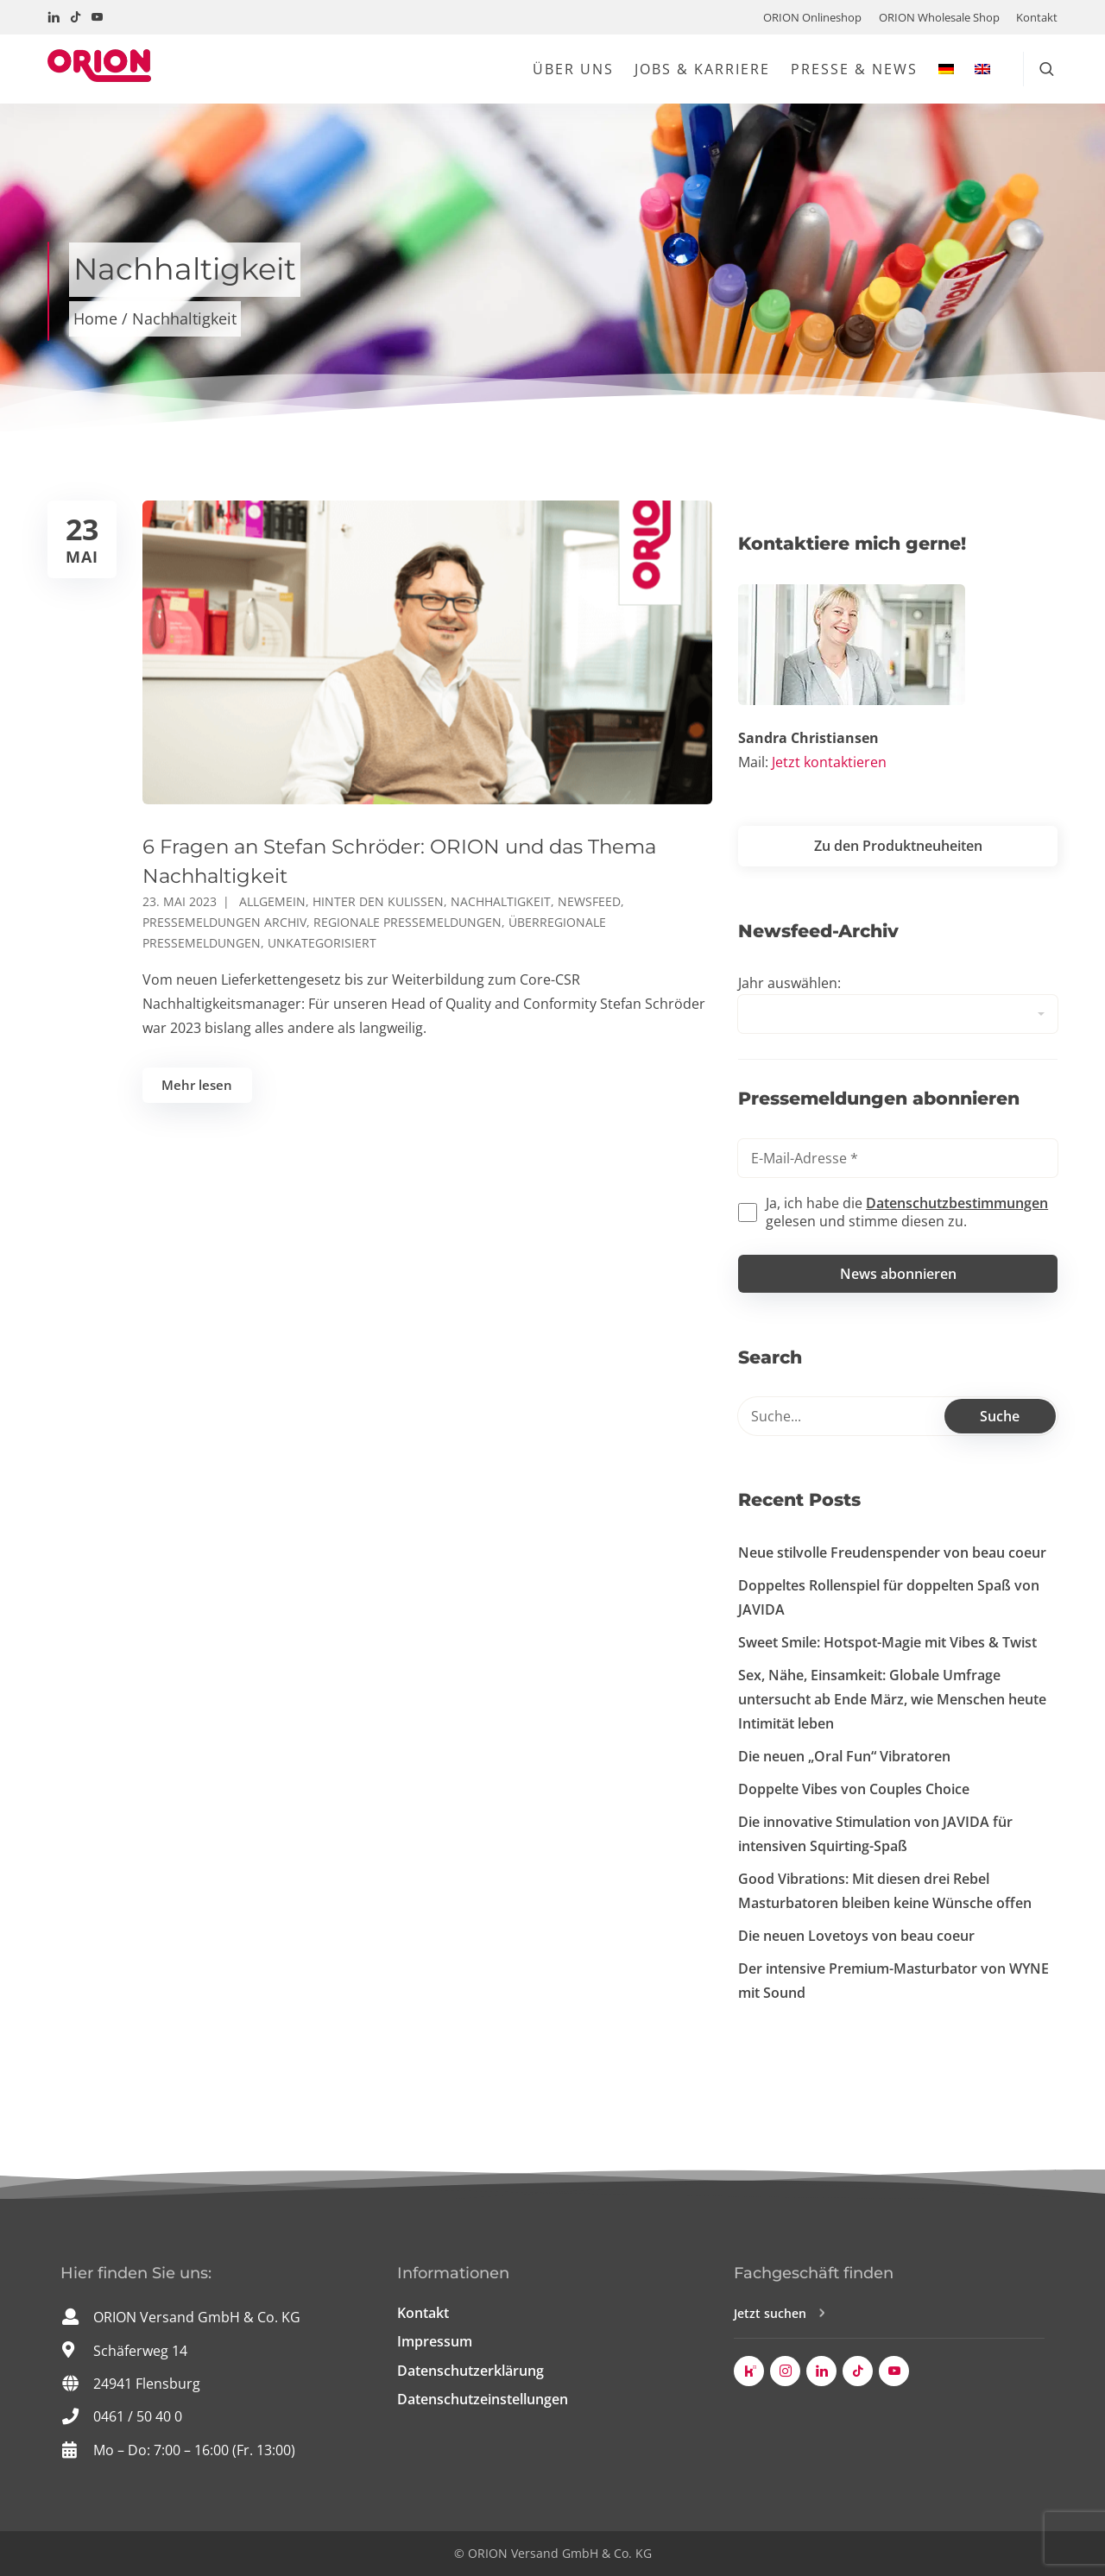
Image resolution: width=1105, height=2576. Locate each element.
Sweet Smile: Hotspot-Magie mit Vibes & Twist (887, 1642)
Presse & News (854, 69)
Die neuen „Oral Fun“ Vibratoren (844, 1756)
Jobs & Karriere (702, 69)
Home (95, 318)
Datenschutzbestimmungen (957, 1203)
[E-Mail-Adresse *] (898, 1158)
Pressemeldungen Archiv (224, 922)
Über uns (573, 69)
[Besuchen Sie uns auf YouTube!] (97, 17)
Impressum (434, 2341)
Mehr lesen (196, 1084)
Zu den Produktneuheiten (898, 845)
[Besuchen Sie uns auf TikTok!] (75, 17)
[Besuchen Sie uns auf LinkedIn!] (53, 17)
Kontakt (1037, 17)
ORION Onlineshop (812, 17)
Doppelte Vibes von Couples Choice (853, 1788)
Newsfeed (589, 901)
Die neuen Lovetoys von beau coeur (856, 1935)
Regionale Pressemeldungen (407, 922)
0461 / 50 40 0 (137, 2416)
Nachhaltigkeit (501, 901)
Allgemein (272, 901)
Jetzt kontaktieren (829, 762)
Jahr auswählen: (789, 982)
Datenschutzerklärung (470, 2370)
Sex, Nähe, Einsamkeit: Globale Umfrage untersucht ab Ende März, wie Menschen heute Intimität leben (892, 1699)
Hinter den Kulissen (378, 901)
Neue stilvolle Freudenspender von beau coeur (892, 1552)
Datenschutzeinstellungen (482, 2399)
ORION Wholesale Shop (939, 17)
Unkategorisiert (322, 943)
